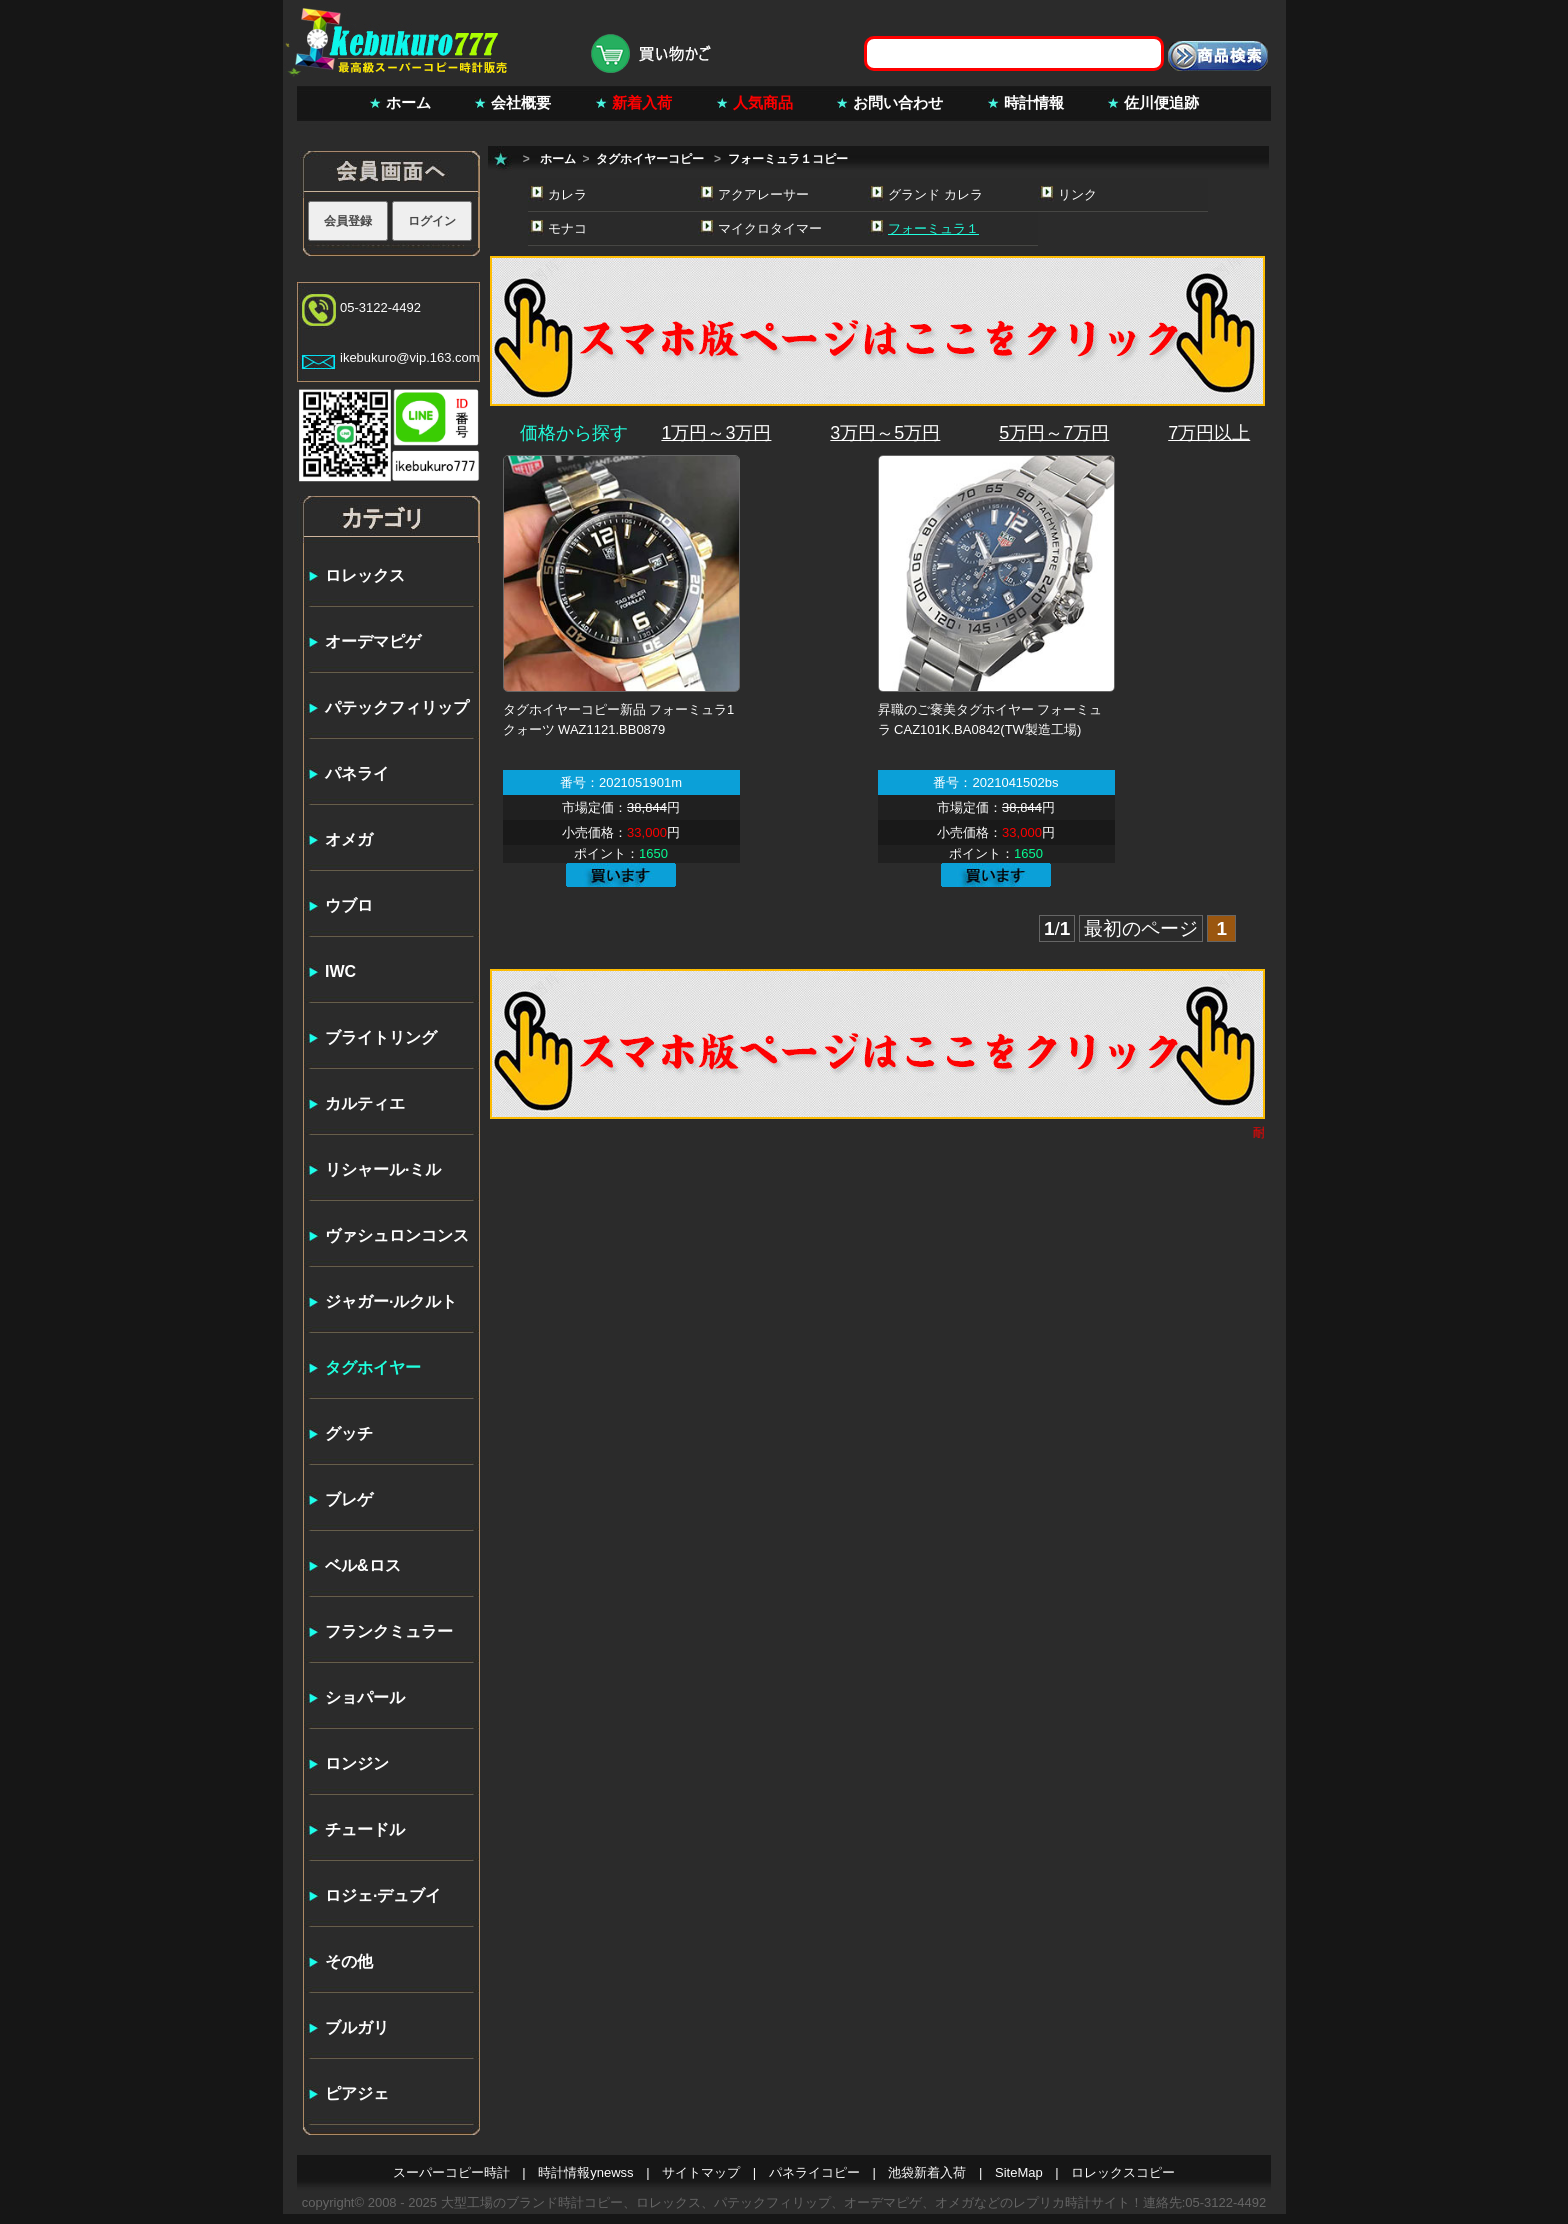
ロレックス (365, 575)
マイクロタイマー (770, 228)
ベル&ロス (363, 1565)
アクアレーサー (763, 194)
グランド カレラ (935, 194)
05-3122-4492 (380, 307)
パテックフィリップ (397, 707)
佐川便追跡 (1161, 102)
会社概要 (521, 102)
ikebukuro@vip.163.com (410, 357)
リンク (1077, 194)
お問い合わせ (898, 102)
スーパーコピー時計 (451, 2172)
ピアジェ (357, 2093)
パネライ (357, 773)
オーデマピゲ (373, 641)
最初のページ (1141, 928)
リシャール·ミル (383, 1169)
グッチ (349, 1433)
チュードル (365, 1829)
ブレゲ (349, 1499)
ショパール (365, 1697)
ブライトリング (381, 1037)
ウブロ (349, 905)
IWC (340, 971)
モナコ (567, 228)
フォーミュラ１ (933, 228)
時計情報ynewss (585, 2172)
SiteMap (1019, 2172)
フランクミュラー (389, 1631)
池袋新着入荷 (927, 2172)
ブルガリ (357, 2027)
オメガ (349, 839)
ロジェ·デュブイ (383, 1895)
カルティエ (365, 1103)
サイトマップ (701, 2172)
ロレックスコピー (1123, 2172)
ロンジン (357, 1763)
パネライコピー (814, 2172)
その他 (349, 1961)
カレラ (567, 194)
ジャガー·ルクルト (391, 1301)
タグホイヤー (373, 1367)
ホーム (408, 102)
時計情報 (1034, 102)
